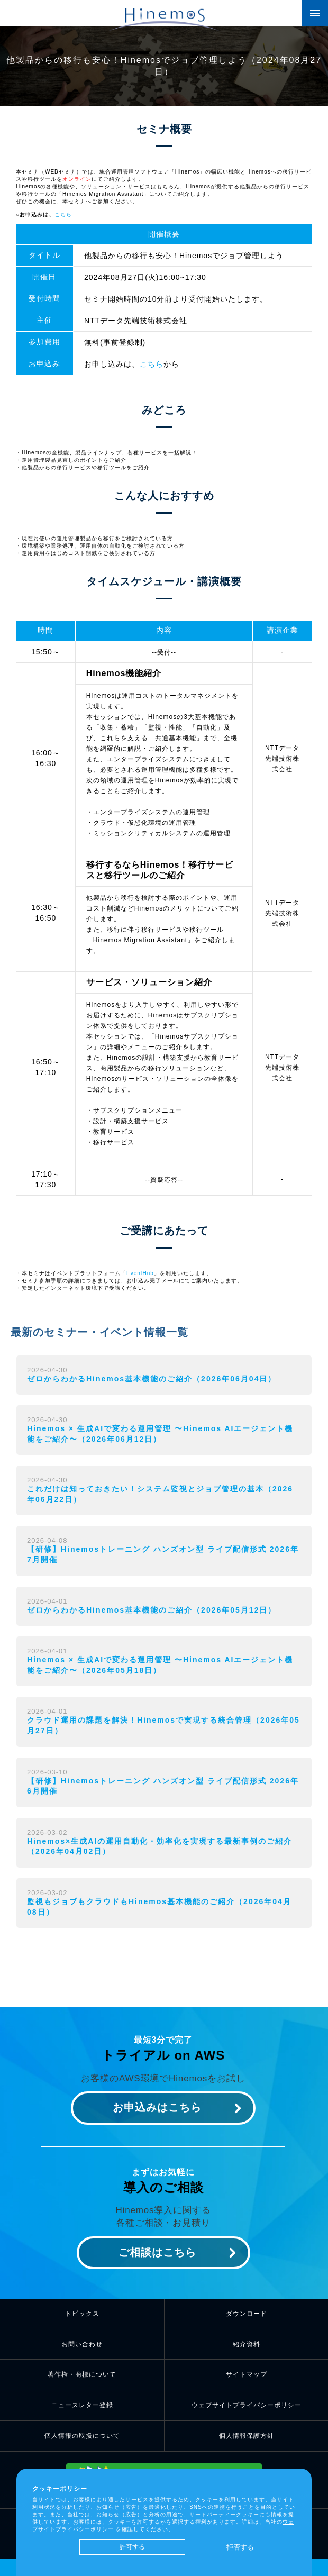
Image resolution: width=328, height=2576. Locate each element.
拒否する (240, 2547)
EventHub (140, 1273)
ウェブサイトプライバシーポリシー (247, 2405)
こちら (63, 214)
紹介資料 (246, 2344)
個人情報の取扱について (82, 2436)
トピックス (82, 2313)
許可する (132, 2547)
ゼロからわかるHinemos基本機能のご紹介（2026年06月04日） (151, 1379)
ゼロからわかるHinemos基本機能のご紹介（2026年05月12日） (151, 1610)
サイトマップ (246, 2374)
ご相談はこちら (157, 2252)
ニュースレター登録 (82, 2405)
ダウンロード (246, 2313)
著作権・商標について (82, 2374)
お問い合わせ (82, 2344)
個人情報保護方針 (246, 2436)
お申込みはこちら (157, 2107)
